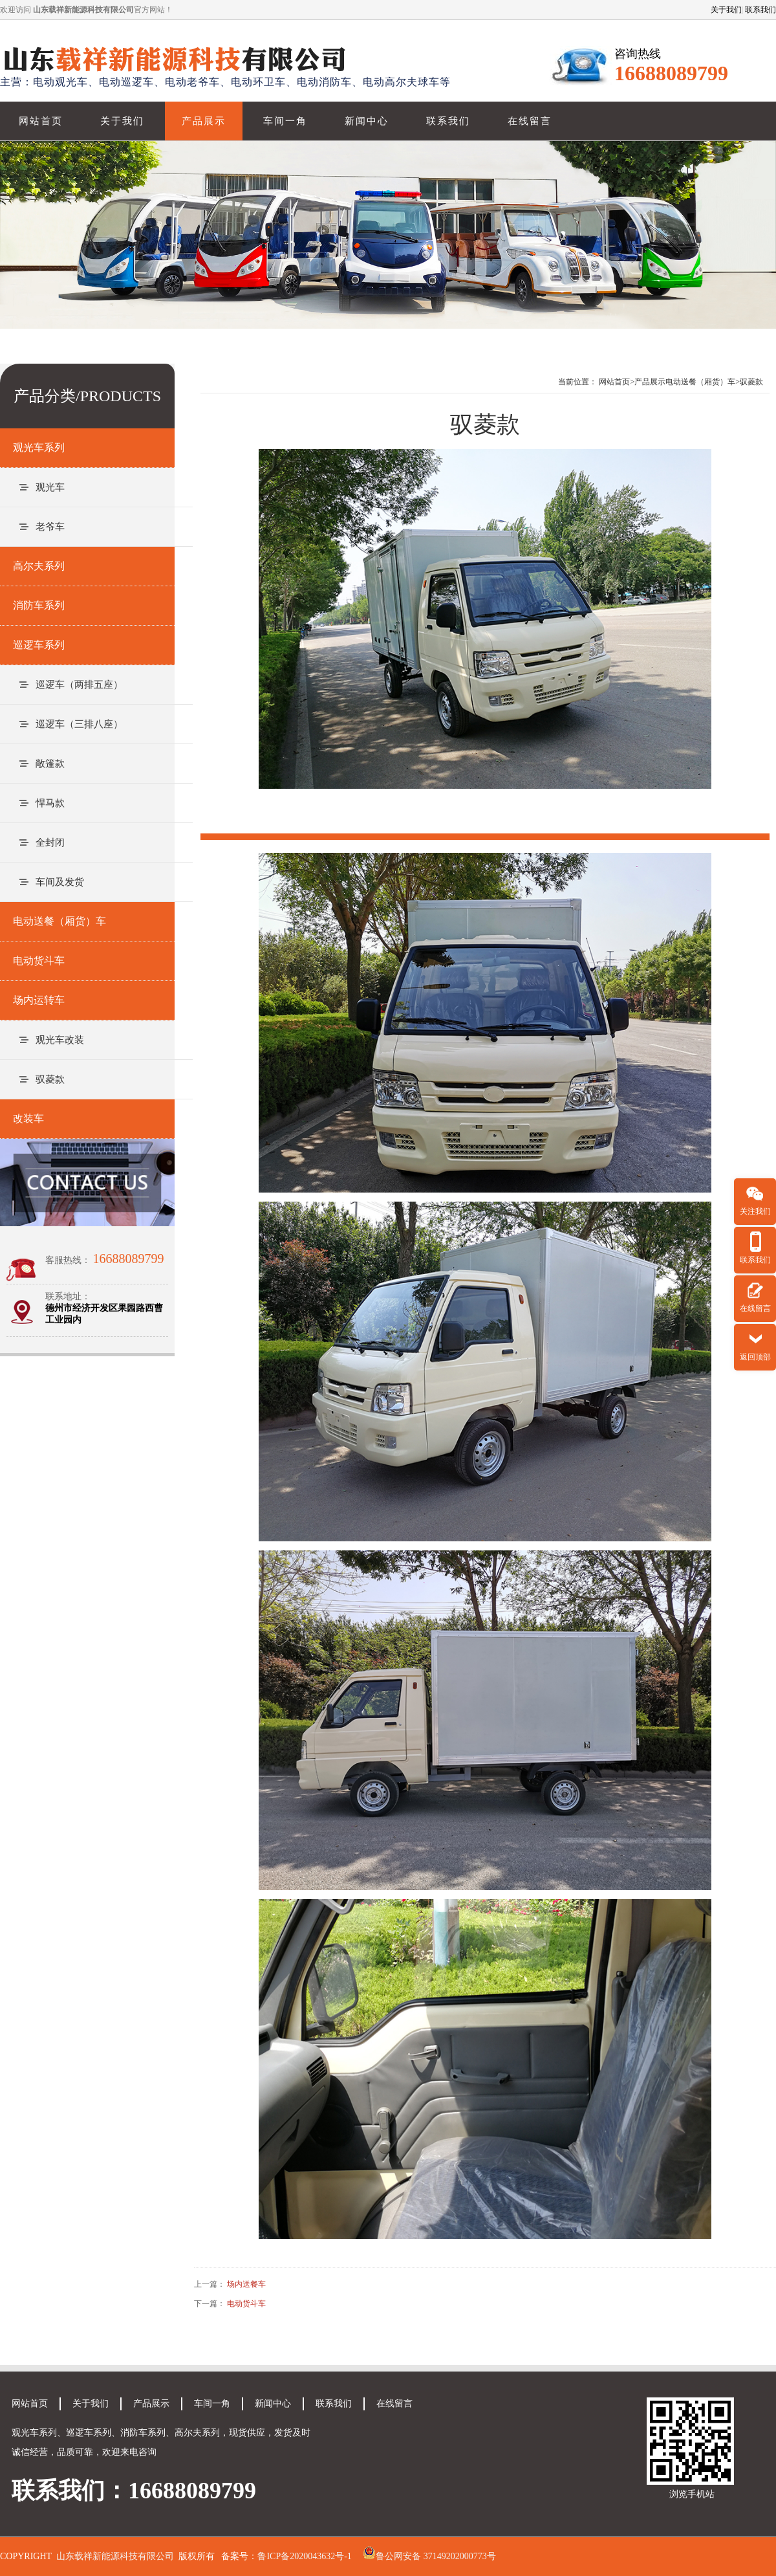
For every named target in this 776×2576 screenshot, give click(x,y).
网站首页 (41, 121)
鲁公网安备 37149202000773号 (436, 2556)
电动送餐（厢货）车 (700, 381)
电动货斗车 (246, 2303)
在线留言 (530, 121)
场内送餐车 (246, 2284)
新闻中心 (367, 121)
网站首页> (616, 381)
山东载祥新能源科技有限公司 (115, 2556)
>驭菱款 (749, 381)
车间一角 (285, 121)
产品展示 (204, 121)
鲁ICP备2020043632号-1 (304, 2556)
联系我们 (760, 9)
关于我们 (726, 9)
